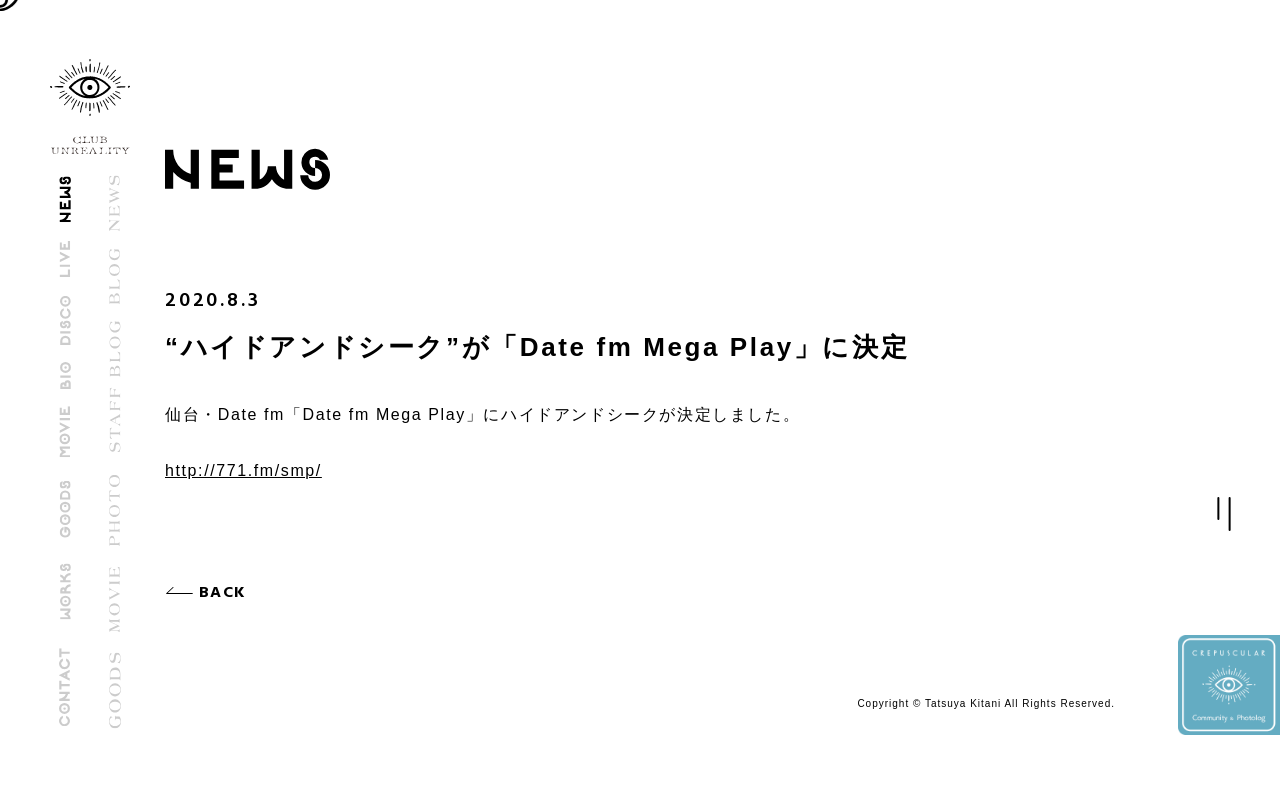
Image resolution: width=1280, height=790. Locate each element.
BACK (227, 593)
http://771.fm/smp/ (243, 470)
